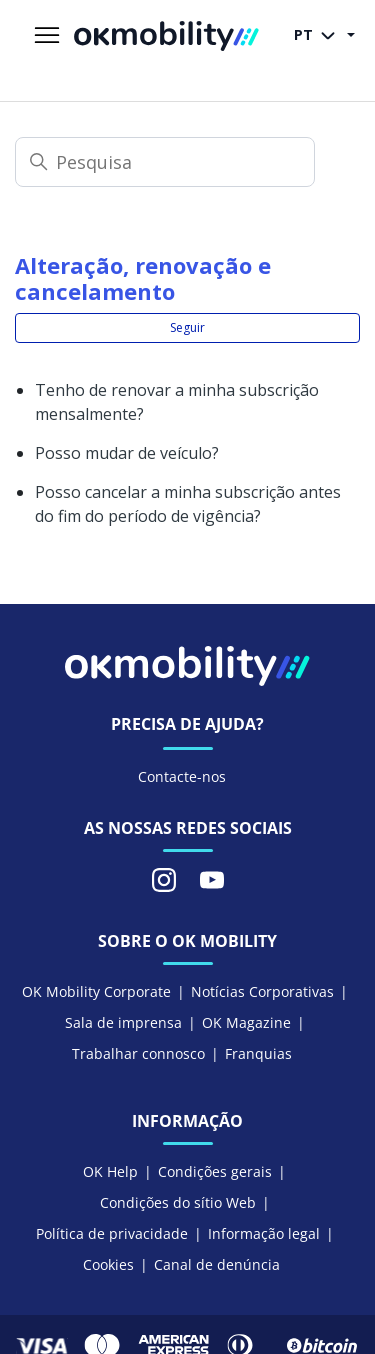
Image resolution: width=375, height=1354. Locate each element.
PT (318, 36)
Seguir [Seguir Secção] (187, 327)
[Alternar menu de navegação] (47, 36)
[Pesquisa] (165, 162)
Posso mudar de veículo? (127, 453)
